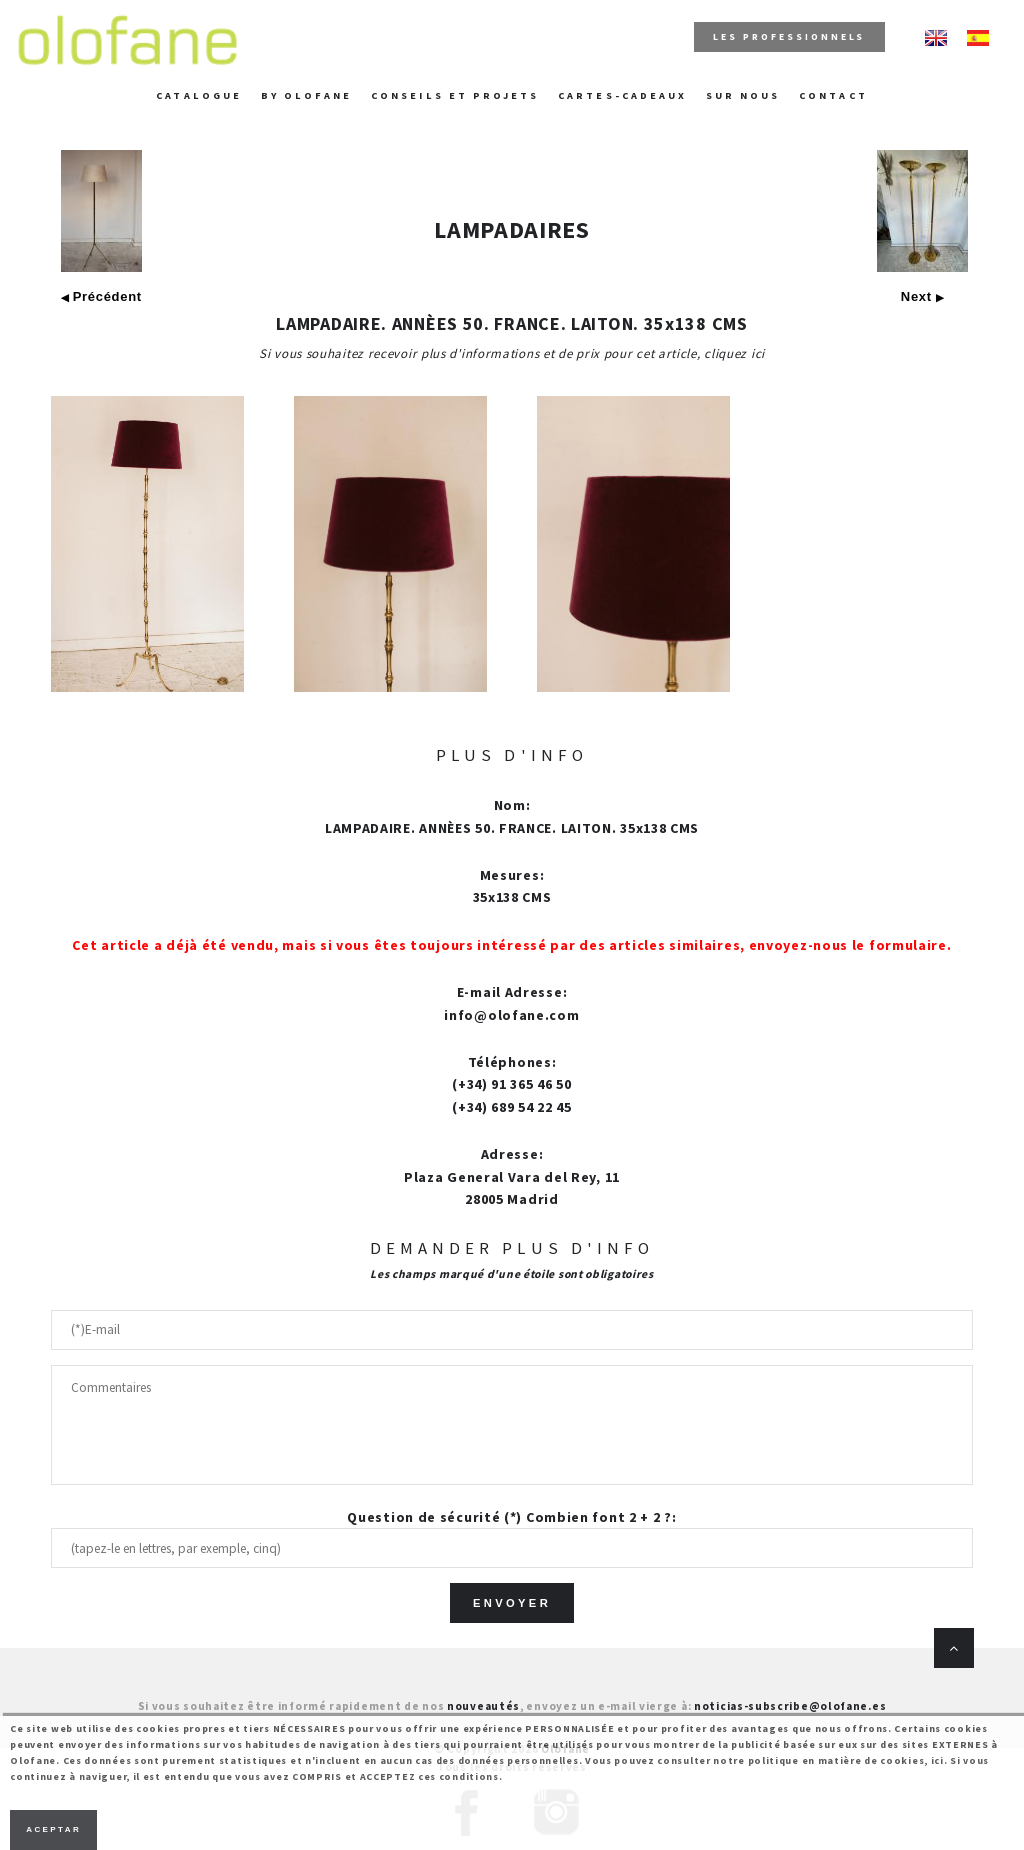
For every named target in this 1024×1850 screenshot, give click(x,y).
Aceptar (53, 1829)
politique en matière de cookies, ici (846, 1760)
